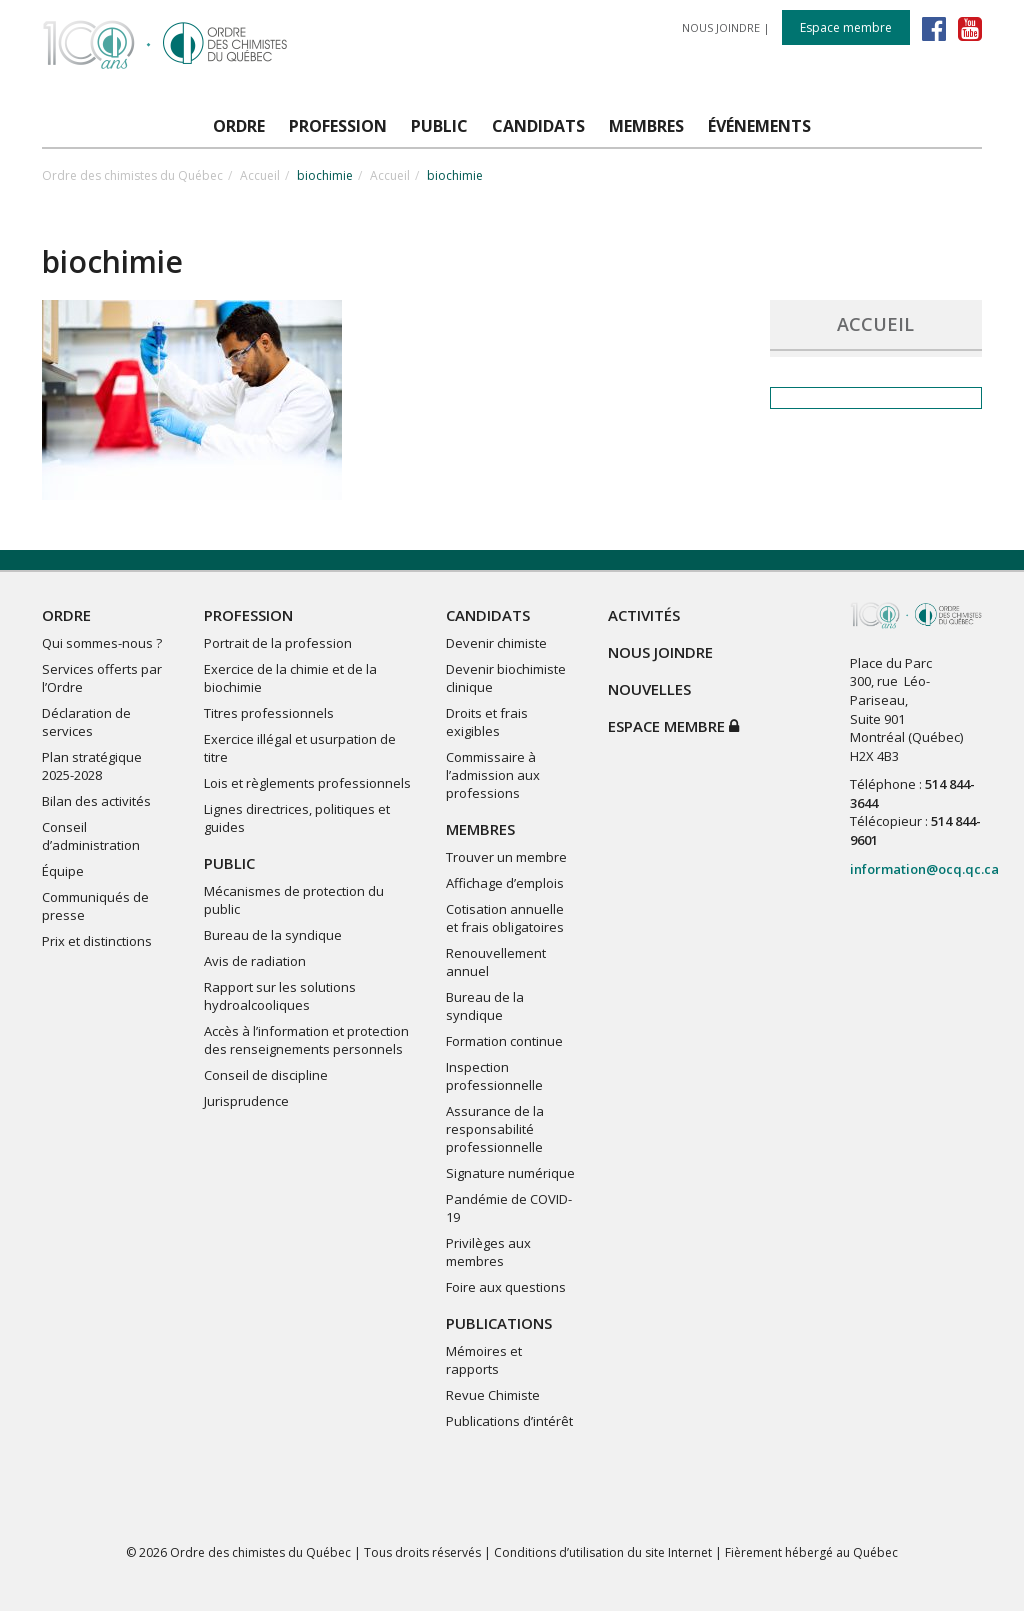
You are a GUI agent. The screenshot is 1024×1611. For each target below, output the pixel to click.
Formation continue (504, 1041)
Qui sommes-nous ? (102, 643)
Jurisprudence (246, 1101)
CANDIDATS (488, 615)
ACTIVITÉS (644, 615)
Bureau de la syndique (273, 935)
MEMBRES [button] (646, 126)
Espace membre (846, 27)
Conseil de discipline (266, 1075)
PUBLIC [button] (439, 126)
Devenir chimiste (496, 643)
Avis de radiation (255, 961)
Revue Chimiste (493, 1395)
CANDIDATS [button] (538, 126)
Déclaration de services (86, 722)
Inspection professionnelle (494, 1076)
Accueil (260, 175)
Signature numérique (510, 1173)
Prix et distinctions (97, 941)
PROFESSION (248, 615)
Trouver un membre (506, 857)
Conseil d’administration (91, 836)
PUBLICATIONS (499, 1323)
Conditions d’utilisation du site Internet (603, 1552)
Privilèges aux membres (488, 1252)
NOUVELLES (649, 689)
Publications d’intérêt (509, 1421)
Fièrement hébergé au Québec (811, 1552)
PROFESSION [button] (338, 126)
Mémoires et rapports (484, 1360)
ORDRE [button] (239, 126)
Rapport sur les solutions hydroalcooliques (280, 996)
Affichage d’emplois (505, 883)
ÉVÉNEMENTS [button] (759, 126)
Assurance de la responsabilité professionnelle (495, 1129)
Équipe (63, 871)
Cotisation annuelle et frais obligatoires (505, 918)
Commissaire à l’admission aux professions (493, 775)
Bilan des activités (96, 801)
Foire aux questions (506, 1287)
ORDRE (66, 615)
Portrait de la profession (278, 643)
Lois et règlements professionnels (307, 783)
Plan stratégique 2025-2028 (92, 766)
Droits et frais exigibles (487, 722)
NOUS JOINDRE (721, 27)
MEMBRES (480, 829)
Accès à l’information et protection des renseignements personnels (306, 1040)
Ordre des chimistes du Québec (132, 175)
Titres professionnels (269, 713)
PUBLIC (229, 863)
